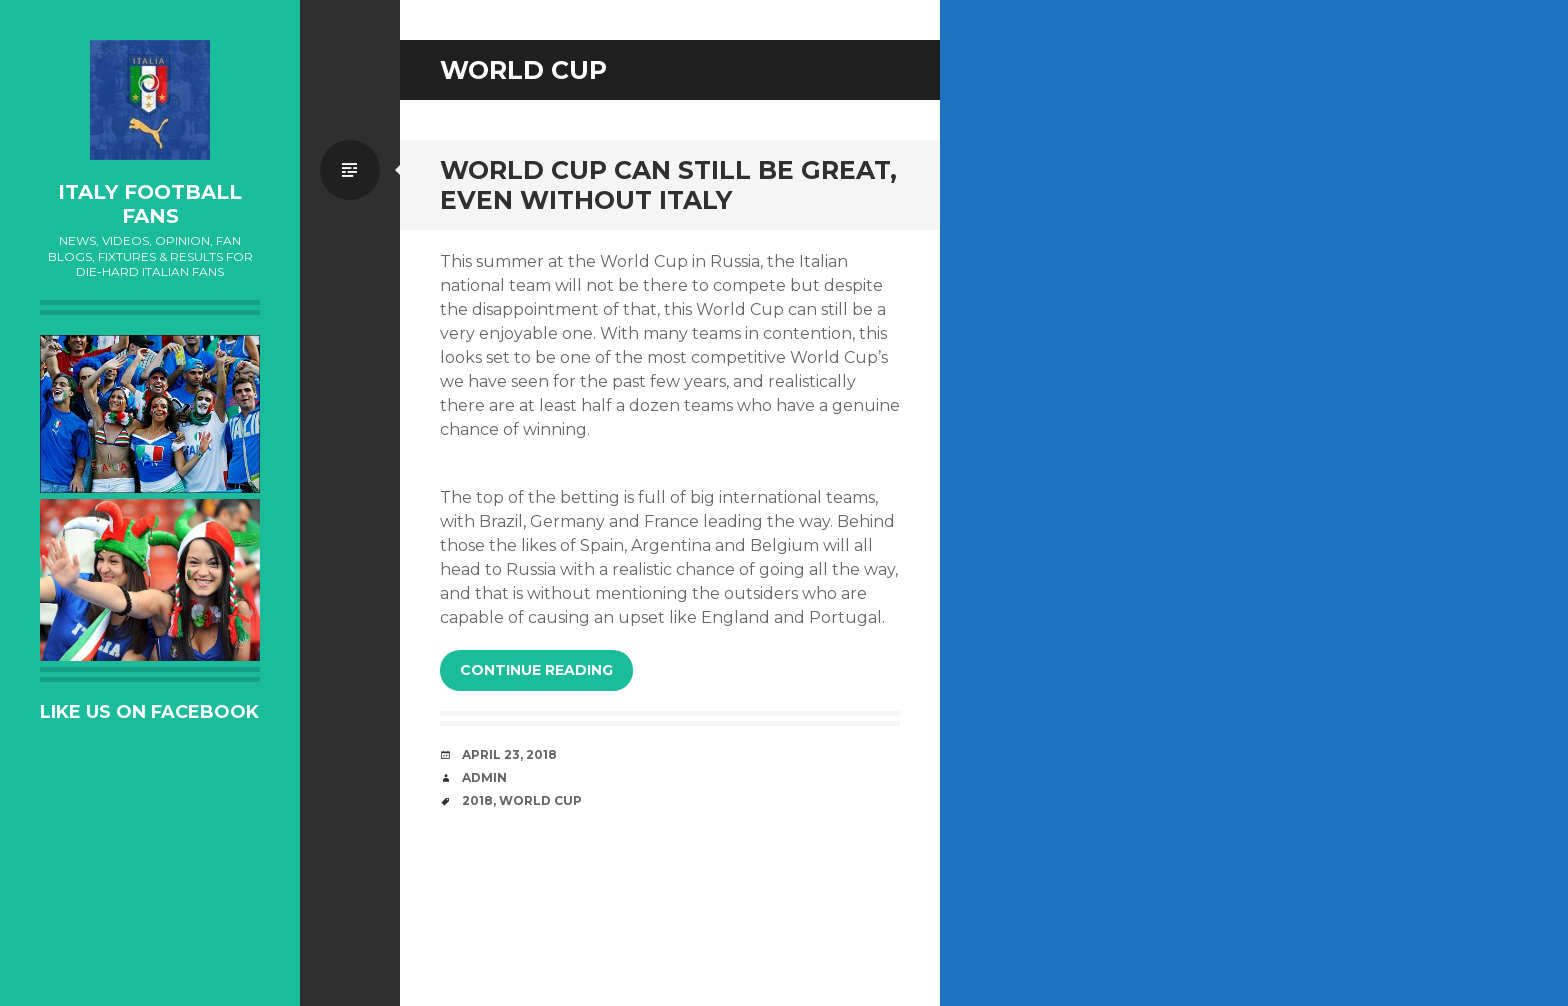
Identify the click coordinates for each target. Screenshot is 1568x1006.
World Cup (540, 800)
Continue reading (536, 670)
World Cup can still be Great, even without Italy (668, 185)
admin (484, 777)
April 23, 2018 (509, 754)
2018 (477, 800)
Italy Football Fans (150, 204)
